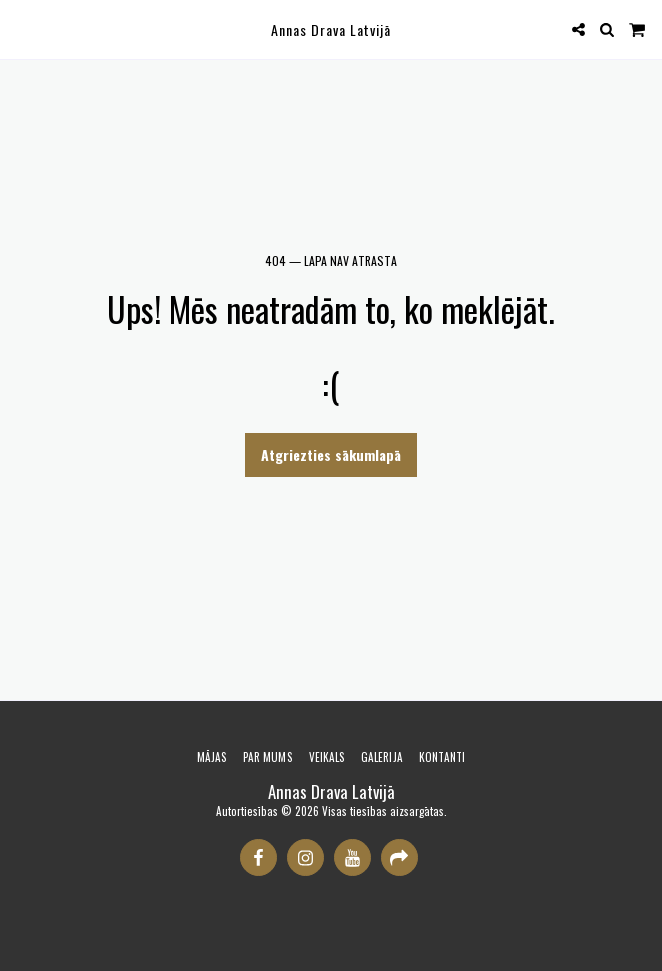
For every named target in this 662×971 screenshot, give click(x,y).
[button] (22, 29)
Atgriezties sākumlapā (331, 454)
